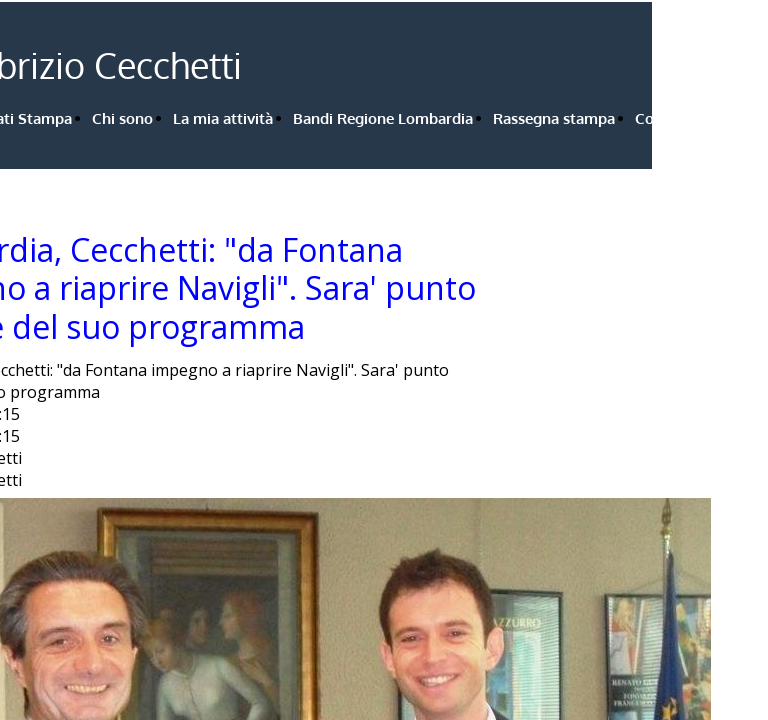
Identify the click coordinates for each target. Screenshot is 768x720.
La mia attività (223, 118)
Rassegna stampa (554, 118)
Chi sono (122, 118)
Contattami (675, 118)
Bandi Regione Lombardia (383, 118)
